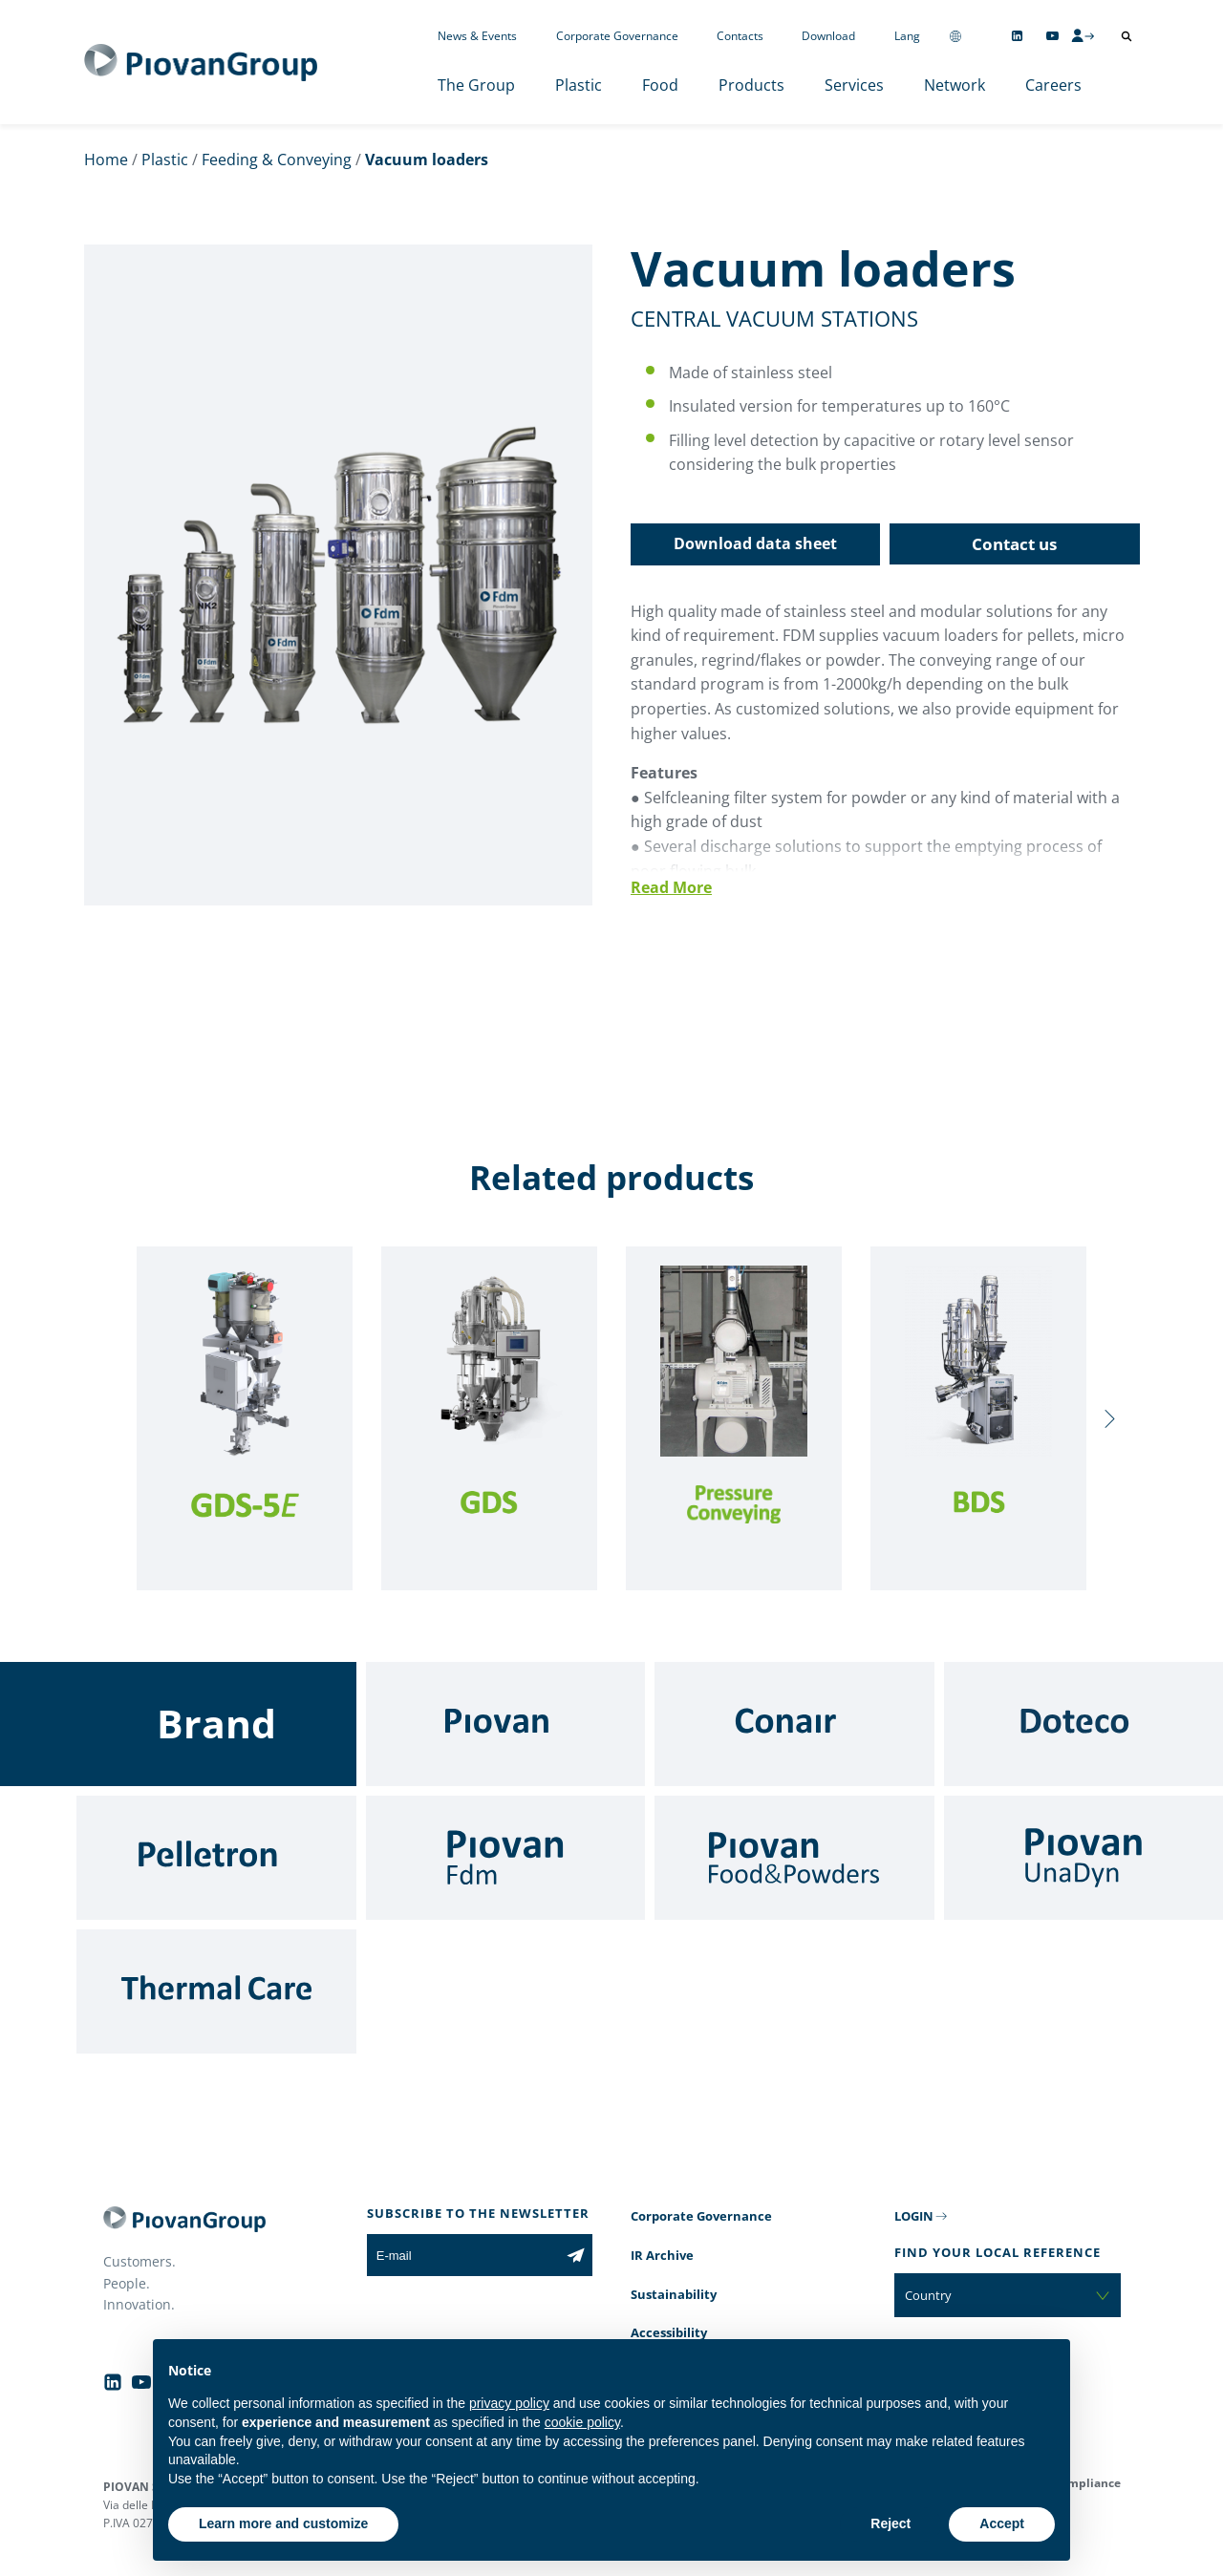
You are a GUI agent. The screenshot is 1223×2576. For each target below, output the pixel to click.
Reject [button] (890, 2523)
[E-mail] (463, 2255)
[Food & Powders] (794, 1858)
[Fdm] (506, 1858)
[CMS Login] (1082, 35)
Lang (907, 36)
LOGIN (913, 2216)
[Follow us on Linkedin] (1017, 36)
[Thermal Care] (216, 1991)
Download (828, 36)
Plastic (578, 85)
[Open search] (1126, 36)
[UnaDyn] (1084, 1858)
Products (751, 85)
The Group (476, 85)
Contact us (1014, 544)
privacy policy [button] (509, 2403)
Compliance (1087, 2483)
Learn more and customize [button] (283, 2523)
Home (106, 159)
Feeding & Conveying (277, 159)
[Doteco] (1084, 1724)
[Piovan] (506, 1724)
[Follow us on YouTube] (1052, 36)
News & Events (477, 36)
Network (954, 85)
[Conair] (794, 1724)
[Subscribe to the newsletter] (575, 2255)
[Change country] (955, 36)
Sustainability (674, 2294)
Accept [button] (1001, 2523)
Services (854, 85)
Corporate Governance (617, 36)
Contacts (740, 36)
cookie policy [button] (582, 2422)
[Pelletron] (216, 1858)
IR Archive (662, 2255)
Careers (1053, 85)
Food (660, 85)
